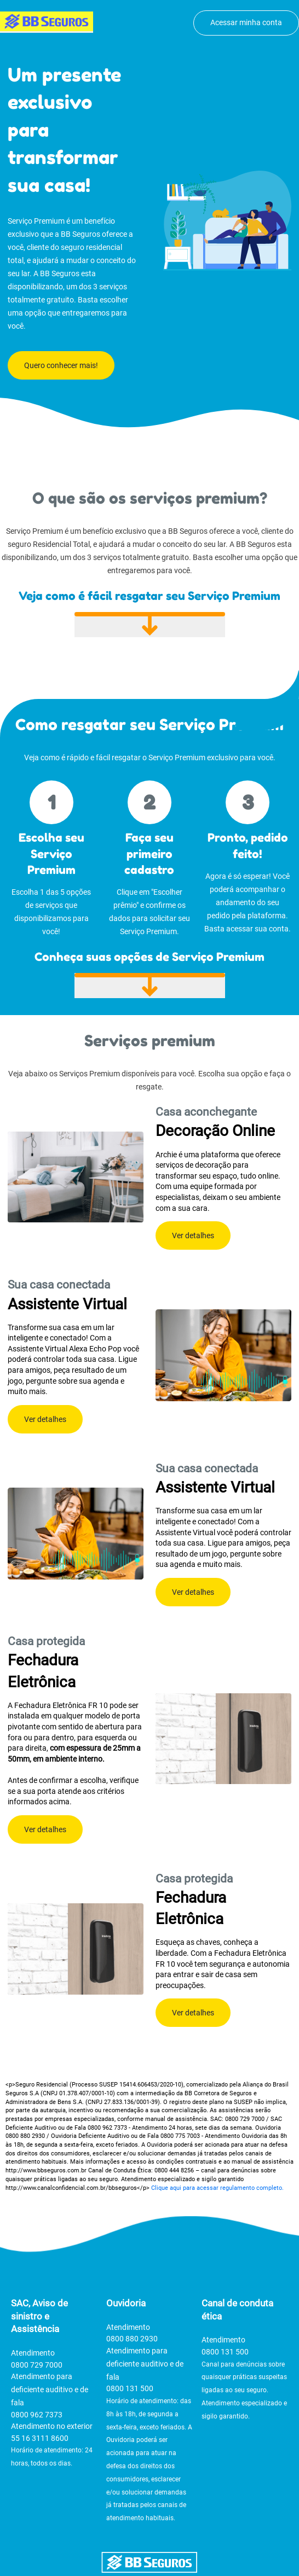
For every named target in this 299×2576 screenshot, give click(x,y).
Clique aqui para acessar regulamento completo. (217, 2188)
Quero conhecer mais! (61, 365)
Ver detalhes (193, 1235)
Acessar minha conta (246, 22)
